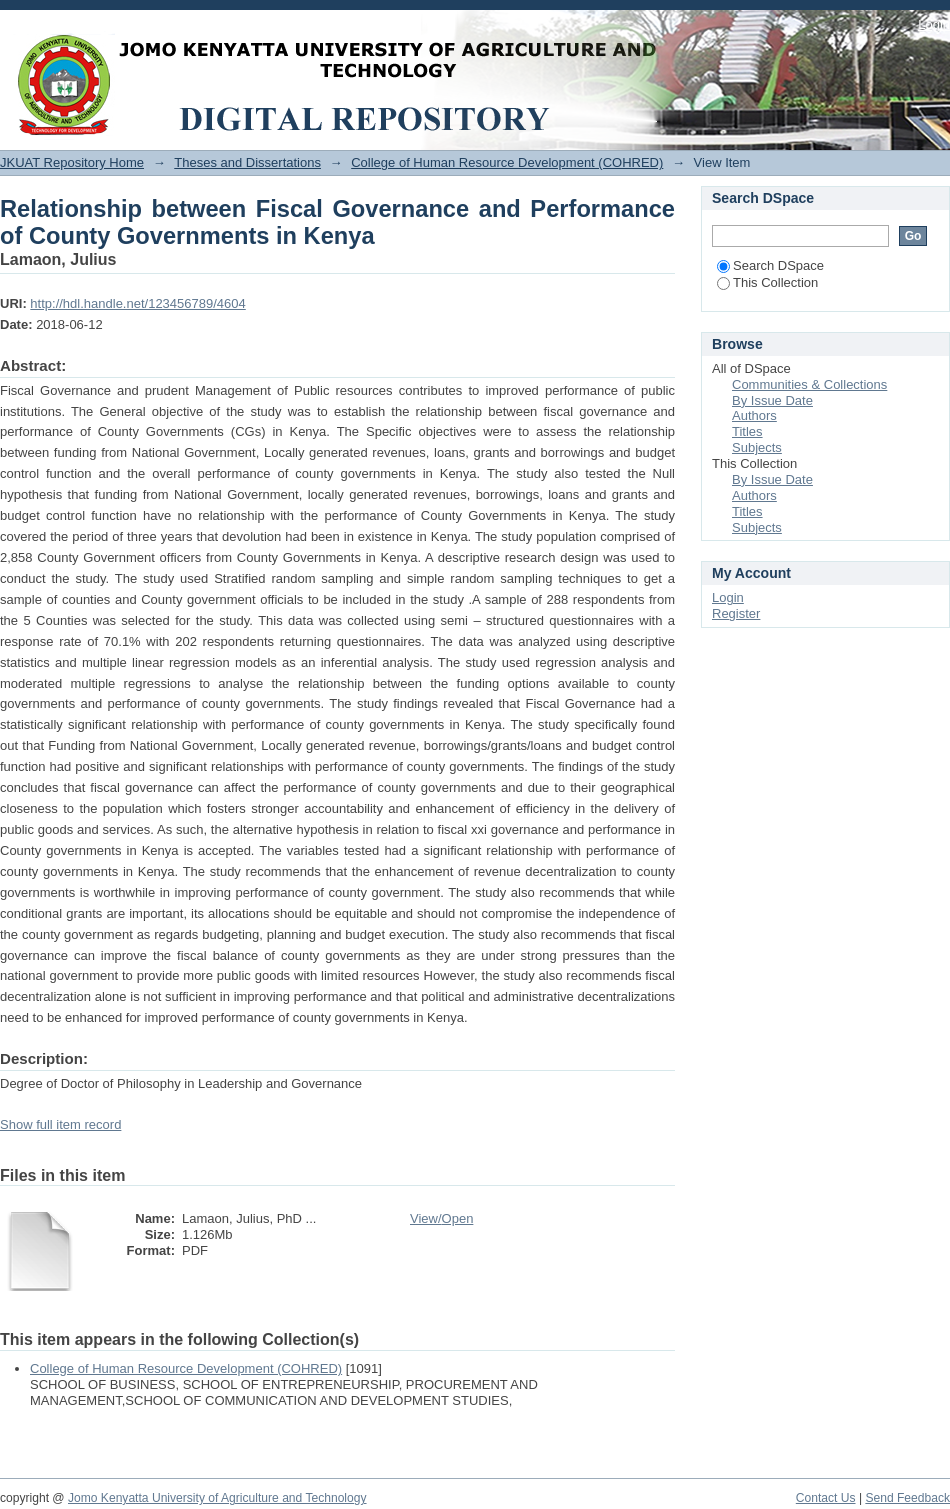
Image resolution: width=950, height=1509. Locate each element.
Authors (754, 415)
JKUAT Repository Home (72, 162)
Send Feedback (907, 1498)
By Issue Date (772, 400)
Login (934, 24)
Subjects (757, 447)
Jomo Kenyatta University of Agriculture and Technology (217, 1498)
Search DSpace (770, 265)
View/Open (441, 1218)
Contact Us (826, 1498)
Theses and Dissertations (247, 162)
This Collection (767, 282)
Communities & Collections (809, 384)
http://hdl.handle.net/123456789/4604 (137, 303)
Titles (747, 431)
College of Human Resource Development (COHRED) (507, 162)
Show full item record (60, 1124)
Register (736, 613)
